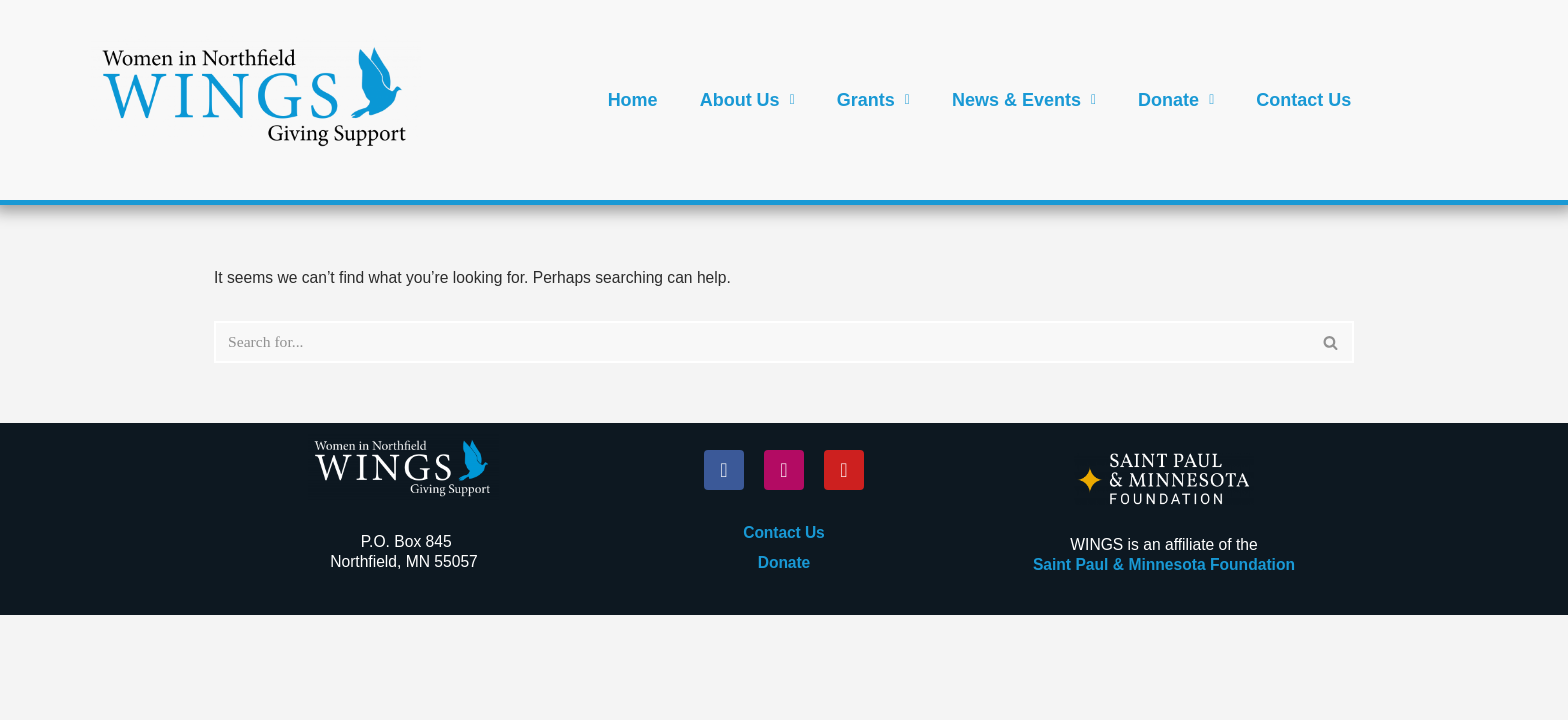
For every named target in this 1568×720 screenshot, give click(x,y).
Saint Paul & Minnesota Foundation (1164, 669)
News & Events (1024, 100)
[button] (747, 100)
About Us (747, 100)
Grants (873, 100)
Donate (1176, 100)
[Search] (761, 343)
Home (633, 100)
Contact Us (1303, 100)
